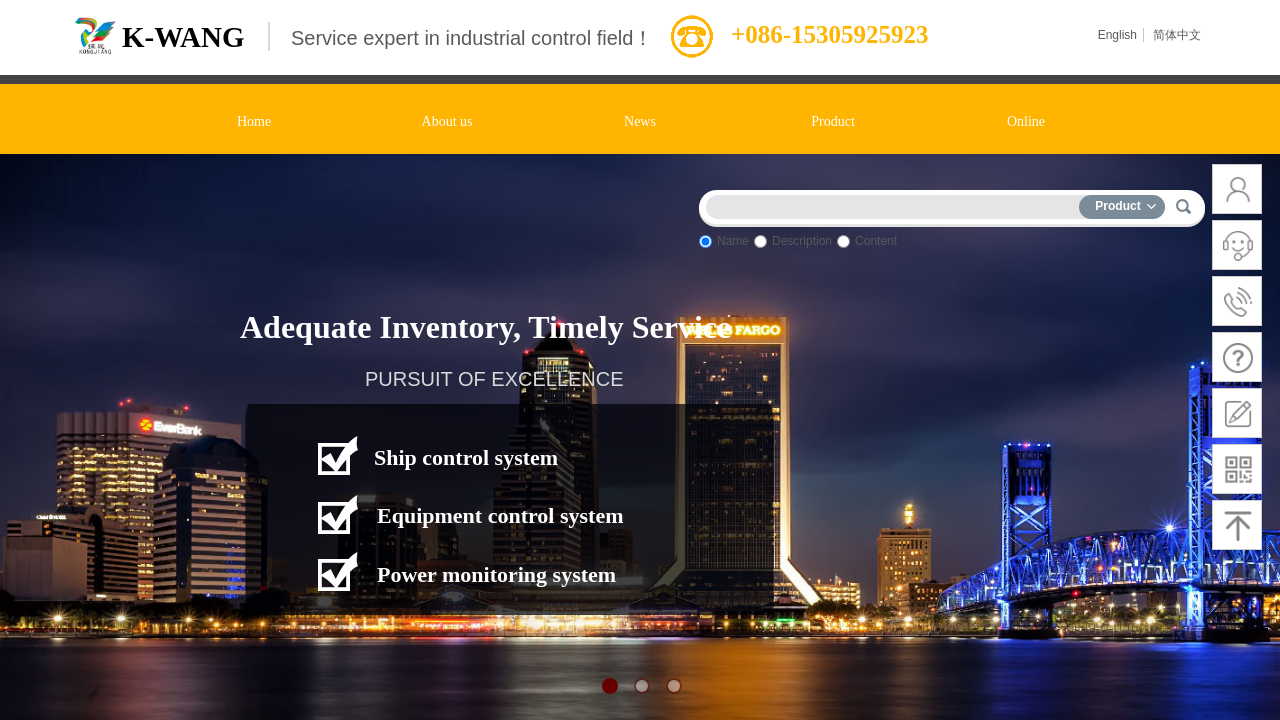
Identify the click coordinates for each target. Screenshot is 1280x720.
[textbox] (897, 203)
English (1117, 35)
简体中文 (1177, 35)
